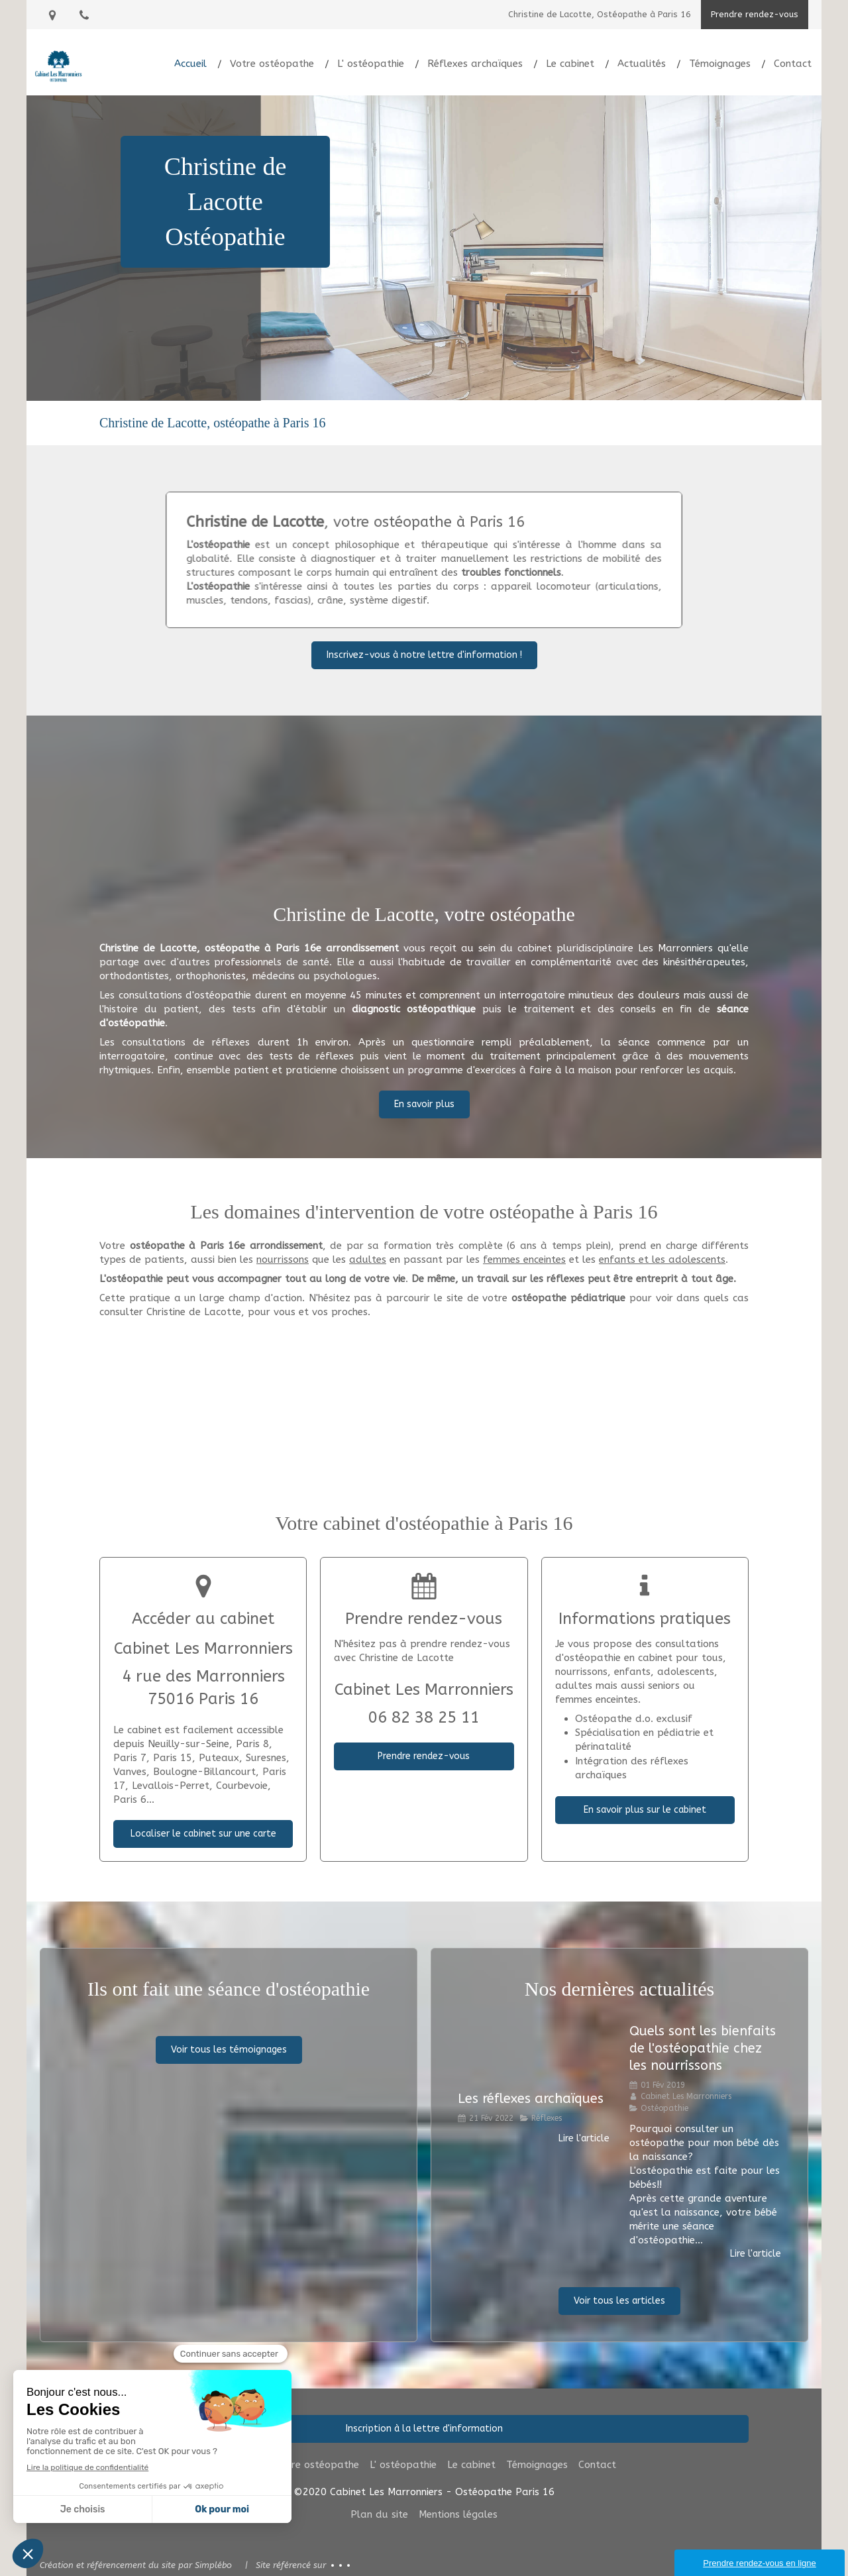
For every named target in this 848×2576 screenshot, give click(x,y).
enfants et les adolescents (662, 1259)
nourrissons (282, 1259)
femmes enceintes (524, 1259)
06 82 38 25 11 (424, 1717)
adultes (367, 1259)
